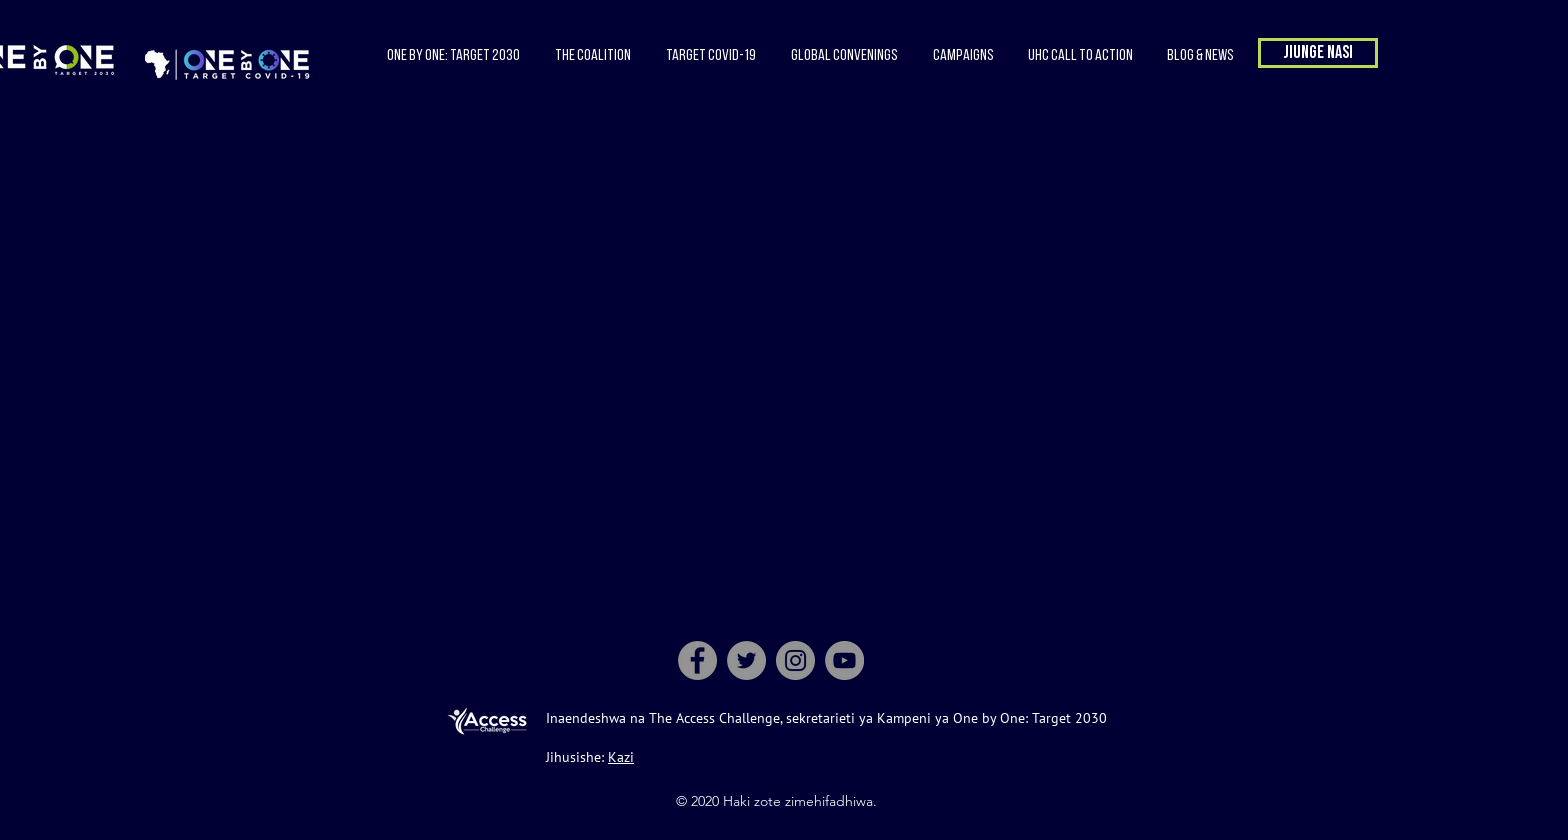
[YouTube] (844, 660)
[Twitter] (746, 660)
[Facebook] (697, 660)
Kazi (621, 757)
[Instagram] (795, 660)
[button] (592, 56)
